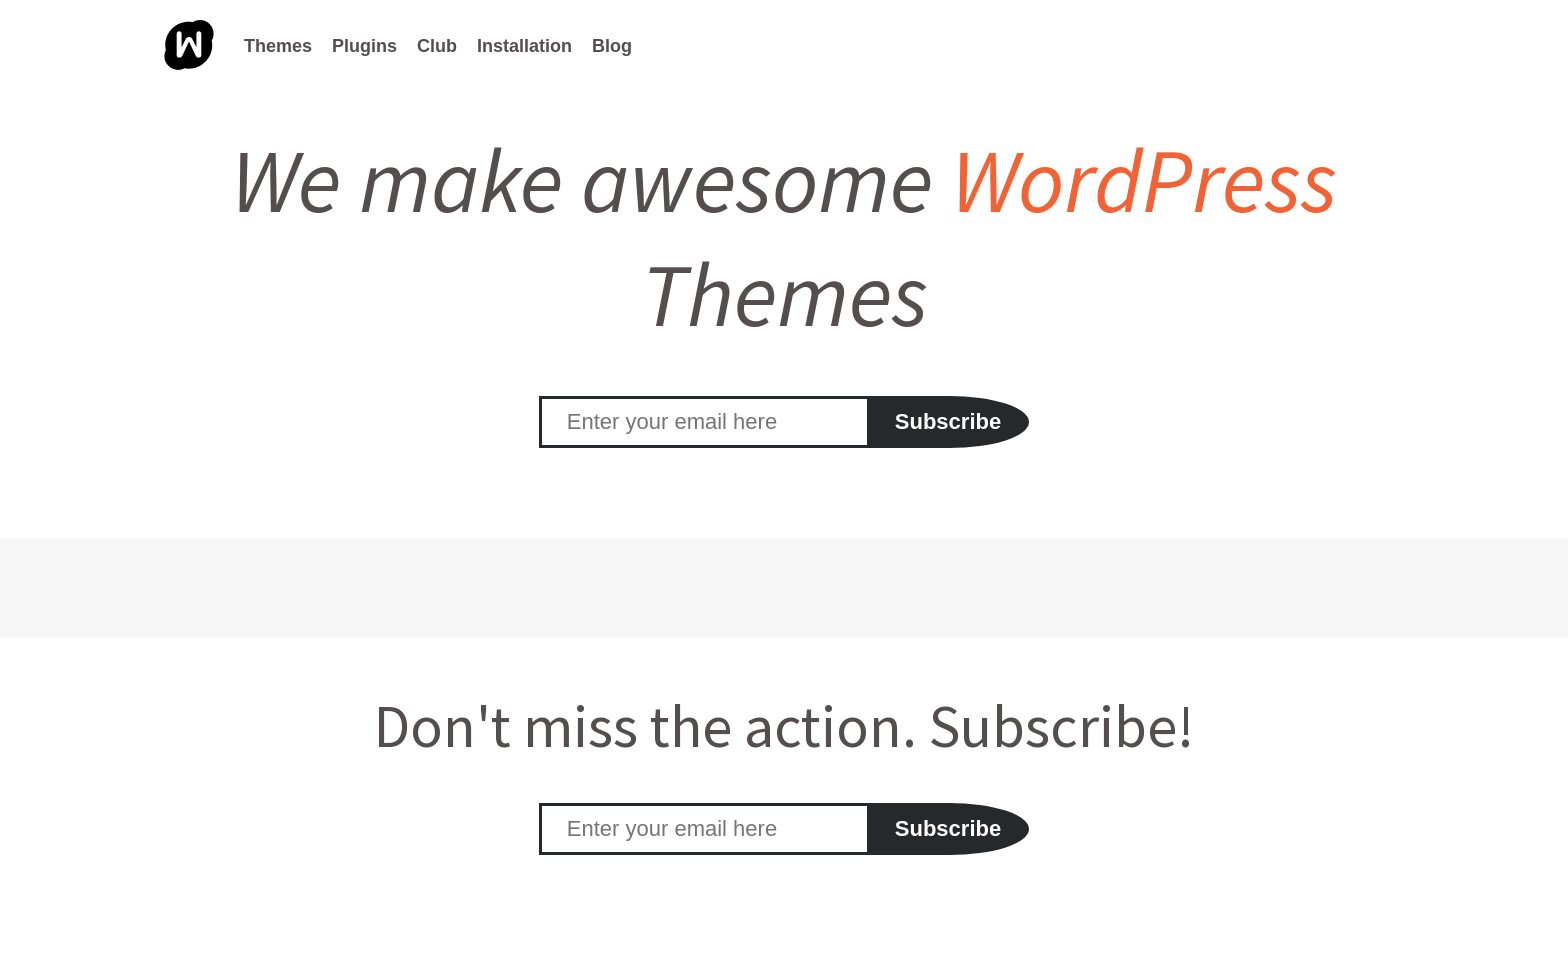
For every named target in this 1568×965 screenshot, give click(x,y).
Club (437, 46)
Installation (524, 46)
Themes (278, 46)
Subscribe (948, 421)
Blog (612, 46)
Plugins (364, 46)
